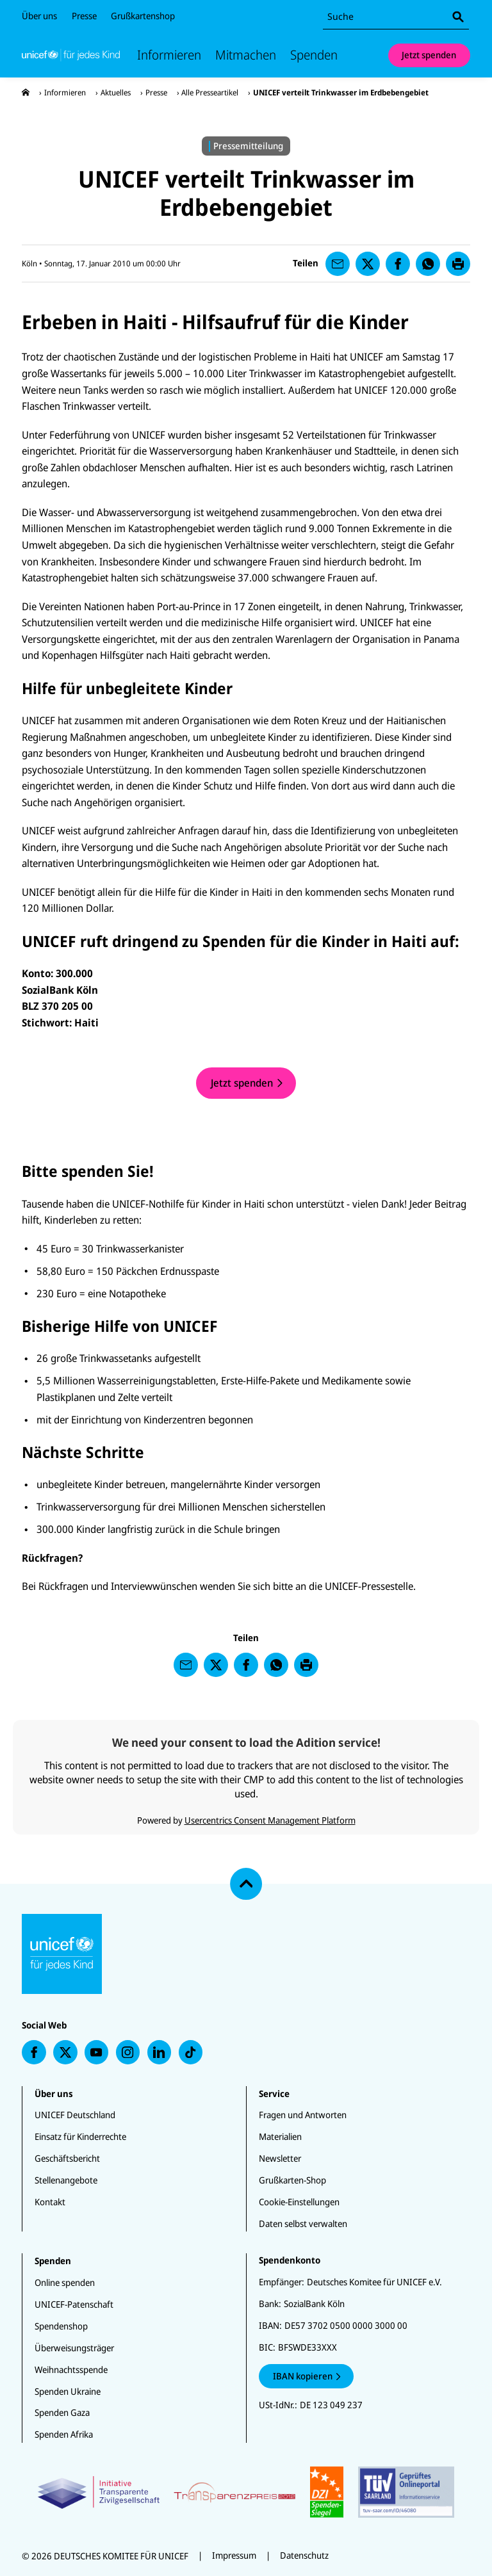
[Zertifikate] (246, 2492)
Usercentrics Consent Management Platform (270, 1820)
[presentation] (25, 92)
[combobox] (396, 17)
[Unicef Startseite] (71, 55)
